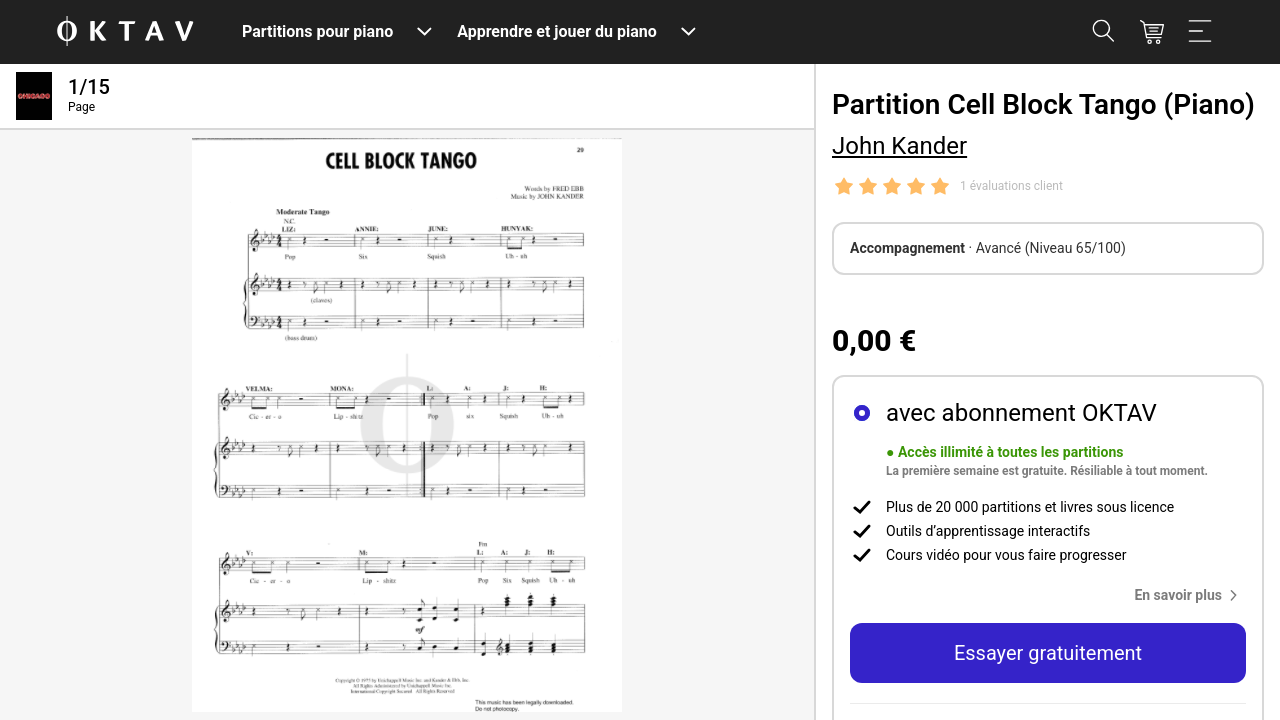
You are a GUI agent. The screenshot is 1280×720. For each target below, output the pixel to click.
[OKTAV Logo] (125, 32)
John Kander (899, 146)
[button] (1190, 595)
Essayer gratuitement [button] (1048, 653)
